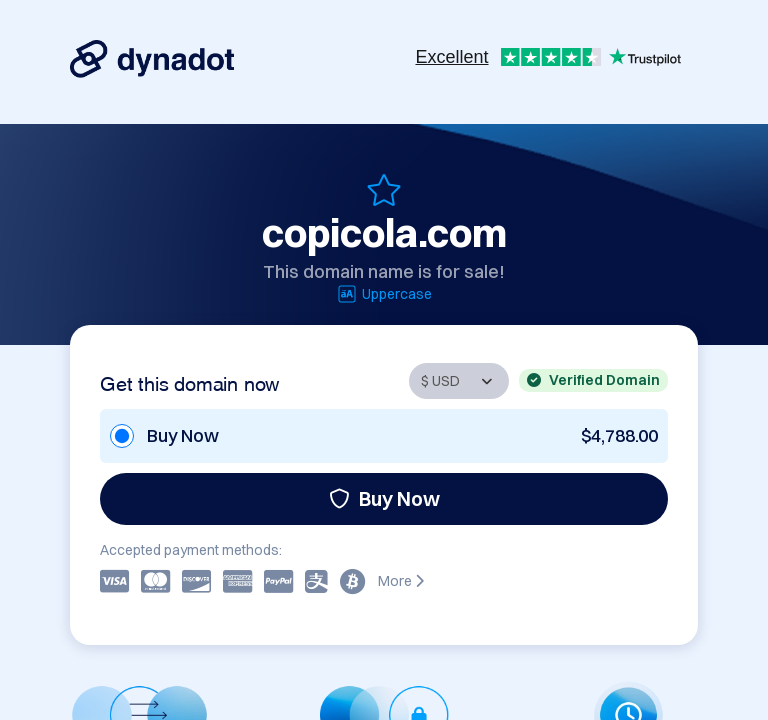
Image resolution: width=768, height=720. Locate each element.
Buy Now (384, 498)
